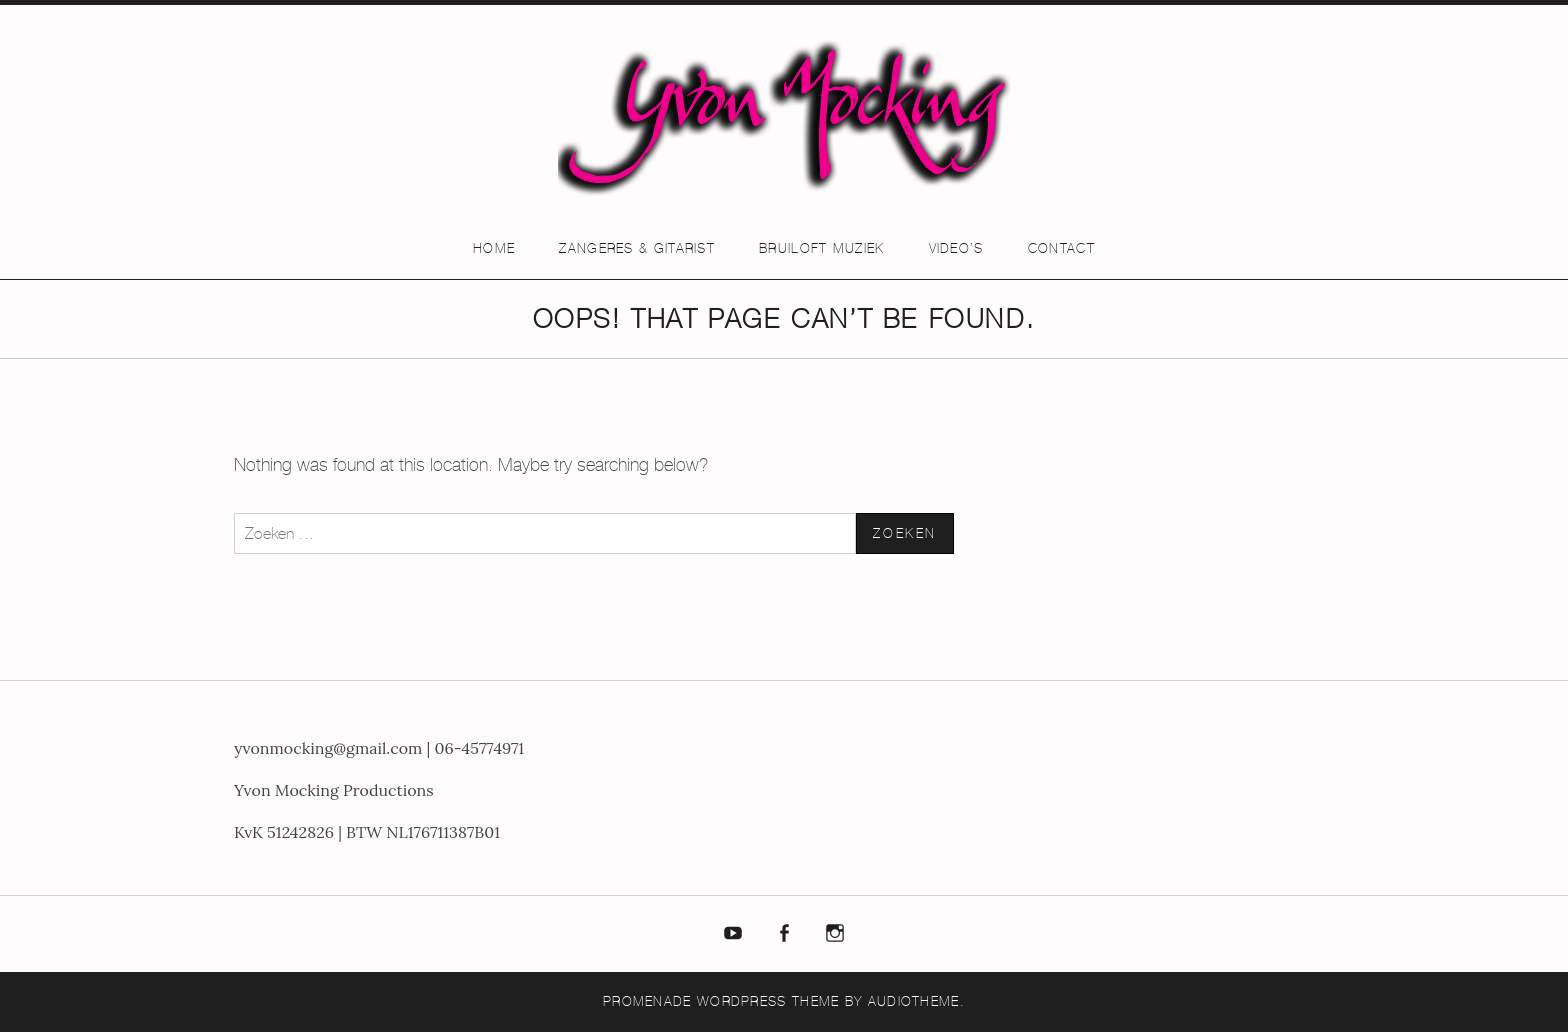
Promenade (647, 1001)
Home (494, 248)
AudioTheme (914, 1001)
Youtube (734, 934)
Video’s (956, 248)
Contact (1061, 248)
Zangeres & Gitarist (637, 248)
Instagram (835, 934)
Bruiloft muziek (822, 248)
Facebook (784, 934)
